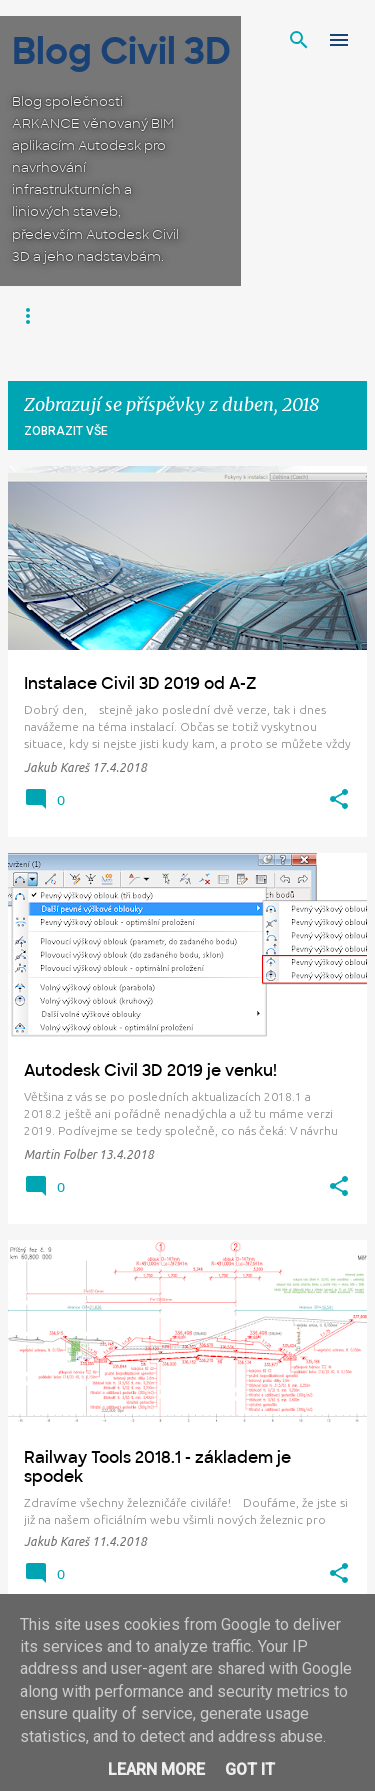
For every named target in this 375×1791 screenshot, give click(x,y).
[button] (339, 800)
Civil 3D (42, 316)
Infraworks (135, 316)
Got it (250, 1769)
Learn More (156, 1769)
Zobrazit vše (66, 431)
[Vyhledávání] (299, 40)
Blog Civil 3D (121, 51)
